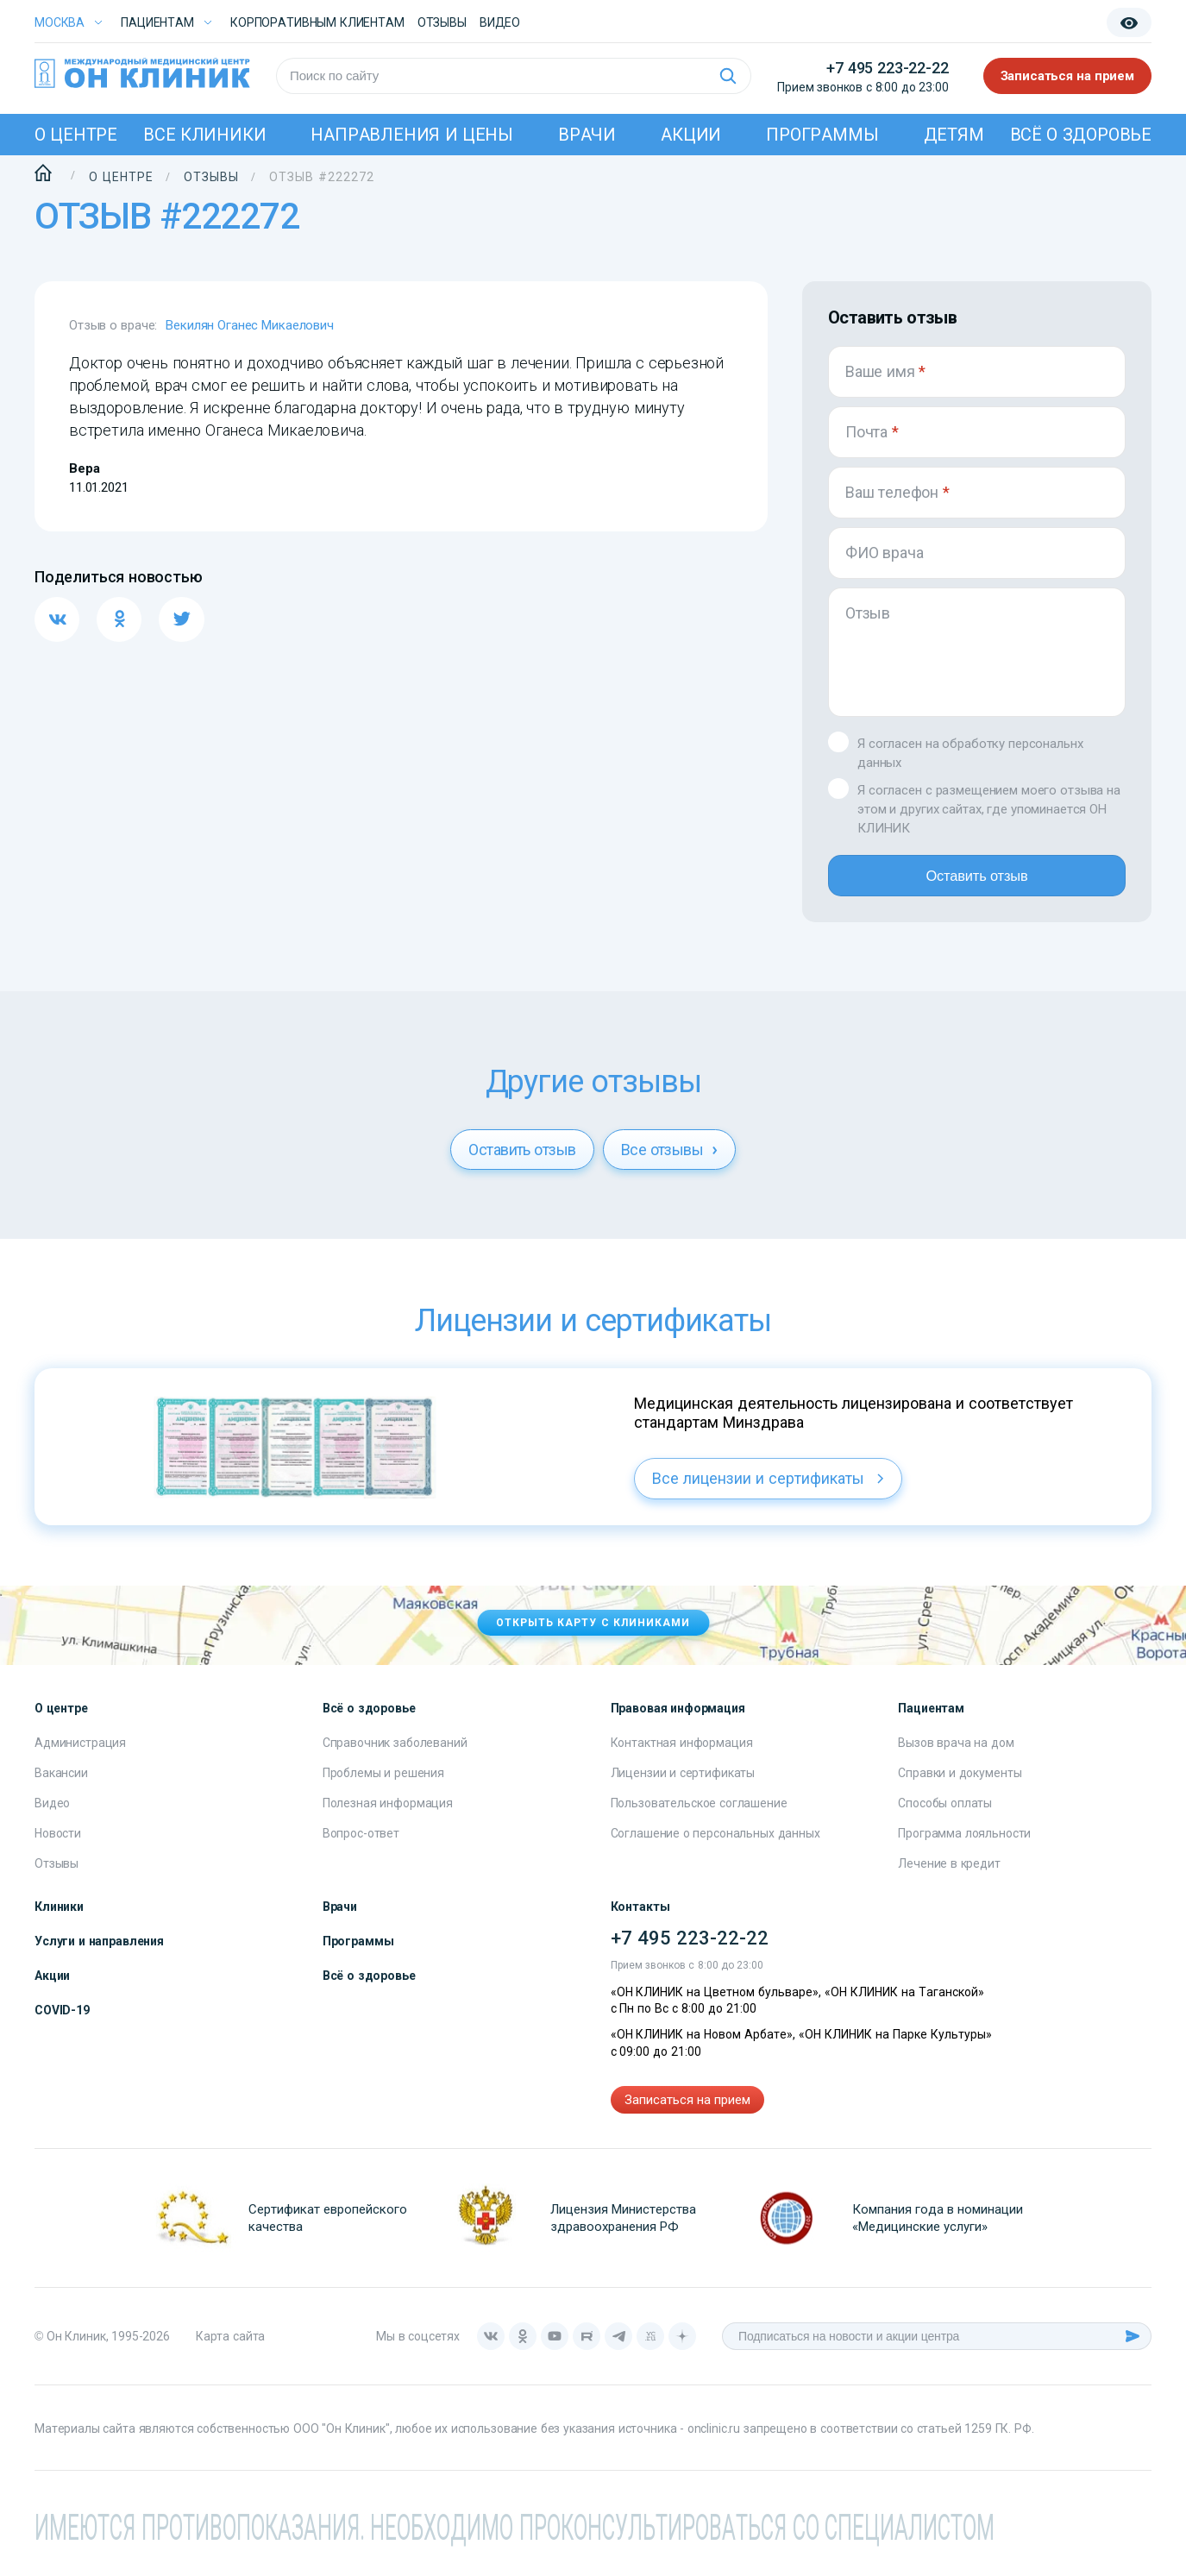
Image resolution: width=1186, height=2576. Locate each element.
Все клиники (204, 134)
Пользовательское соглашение (699, 1813)
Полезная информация (388, 1813)
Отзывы (442, 22)
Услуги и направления (99, 1951)
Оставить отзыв (976, 880)
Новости (58, 1843)
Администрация (80, 1753)
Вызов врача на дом (955, 1753)
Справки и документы (959, 1783)
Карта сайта (230, 2347)
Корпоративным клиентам (317, 22)
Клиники (59, 1917)
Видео (52, 1813)
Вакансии (61, 1783)
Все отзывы (669, 1160)
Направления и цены (412, 134)
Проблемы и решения (383, 1783)
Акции (691, 134)
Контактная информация (682, 1753)
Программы (822, 134)
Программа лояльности (964, 1843)
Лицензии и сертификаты (683, 1783)
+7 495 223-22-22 (887, 68)
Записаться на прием (1068, 76)
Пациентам (157, 22)
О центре (76, 134)
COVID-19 (62, 2020)
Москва (60, 22)
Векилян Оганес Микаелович (250, 325)
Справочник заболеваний (395, 1753)
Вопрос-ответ (361, 1843)
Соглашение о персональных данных (715, 1843)
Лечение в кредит (949, 1874)
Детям (954, 134)
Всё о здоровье (1080, 134)
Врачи (587, 134)
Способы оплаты (945, 1813)
